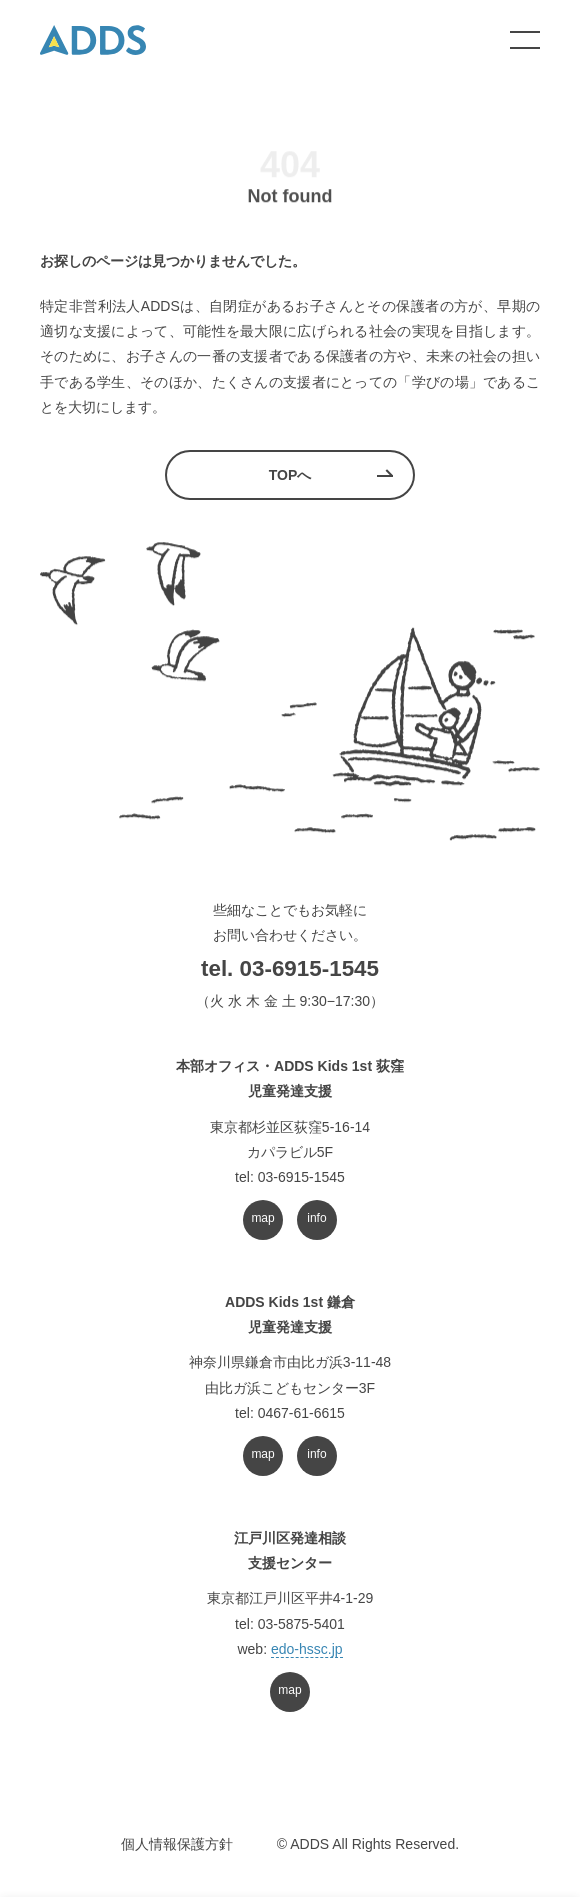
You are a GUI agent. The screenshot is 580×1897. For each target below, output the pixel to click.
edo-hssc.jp (307, 1649)
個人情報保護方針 (177, 1844)
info (316, 1218)
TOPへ (290, 475)
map (262, 1218)
